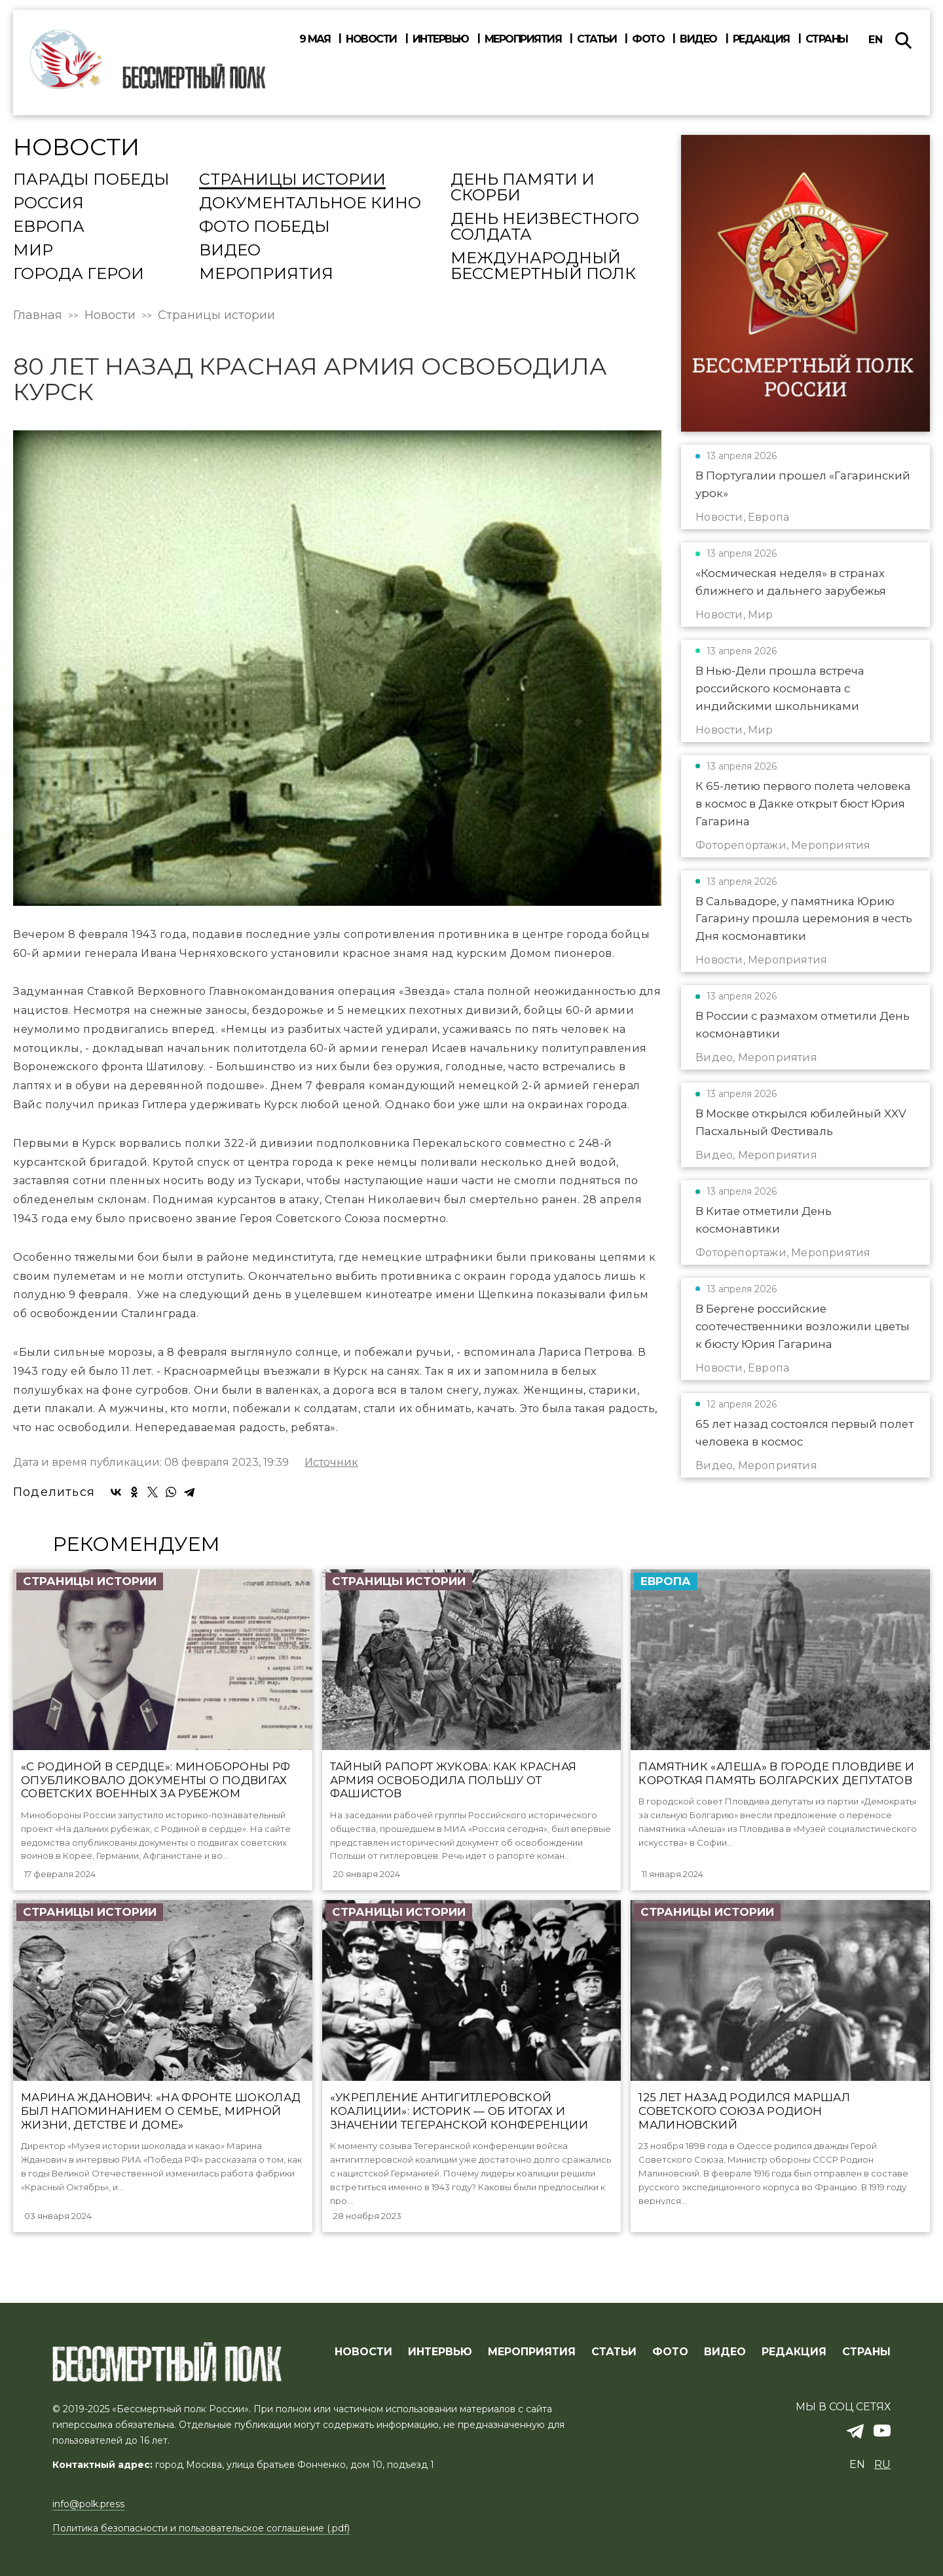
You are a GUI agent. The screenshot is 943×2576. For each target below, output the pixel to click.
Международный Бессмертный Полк (543, 266)
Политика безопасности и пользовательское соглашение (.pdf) (201, 2529)
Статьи (596, 39)
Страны (826, 39)
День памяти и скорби (523, 188)
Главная (37, 315)
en (875, 39)
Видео (698, 39)
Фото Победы (264, 227)
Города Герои (78, 274)
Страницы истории (292, 180)
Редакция (761, 39)
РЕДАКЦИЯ (794, 2352)
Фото (648, 39)
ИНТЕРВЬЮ (440, 2352)
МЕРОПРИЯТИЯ (532, 2352)
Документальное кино (310, 203)
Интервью (441, 39)
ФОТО (670, 2352)
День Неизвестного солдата (545, 227)
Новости (371, 39)
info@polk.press (88, 2505)
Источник (331, 1462)
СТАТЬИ (614, 2352)
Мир (33, 250)
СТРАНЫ (866, 2352)
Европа (48, 227)
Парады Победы (91, 180)
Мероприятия (523, 39)
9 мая (315, 39)
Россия (48, 203)
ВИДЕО (725, 2352)
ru (882, 2465)
